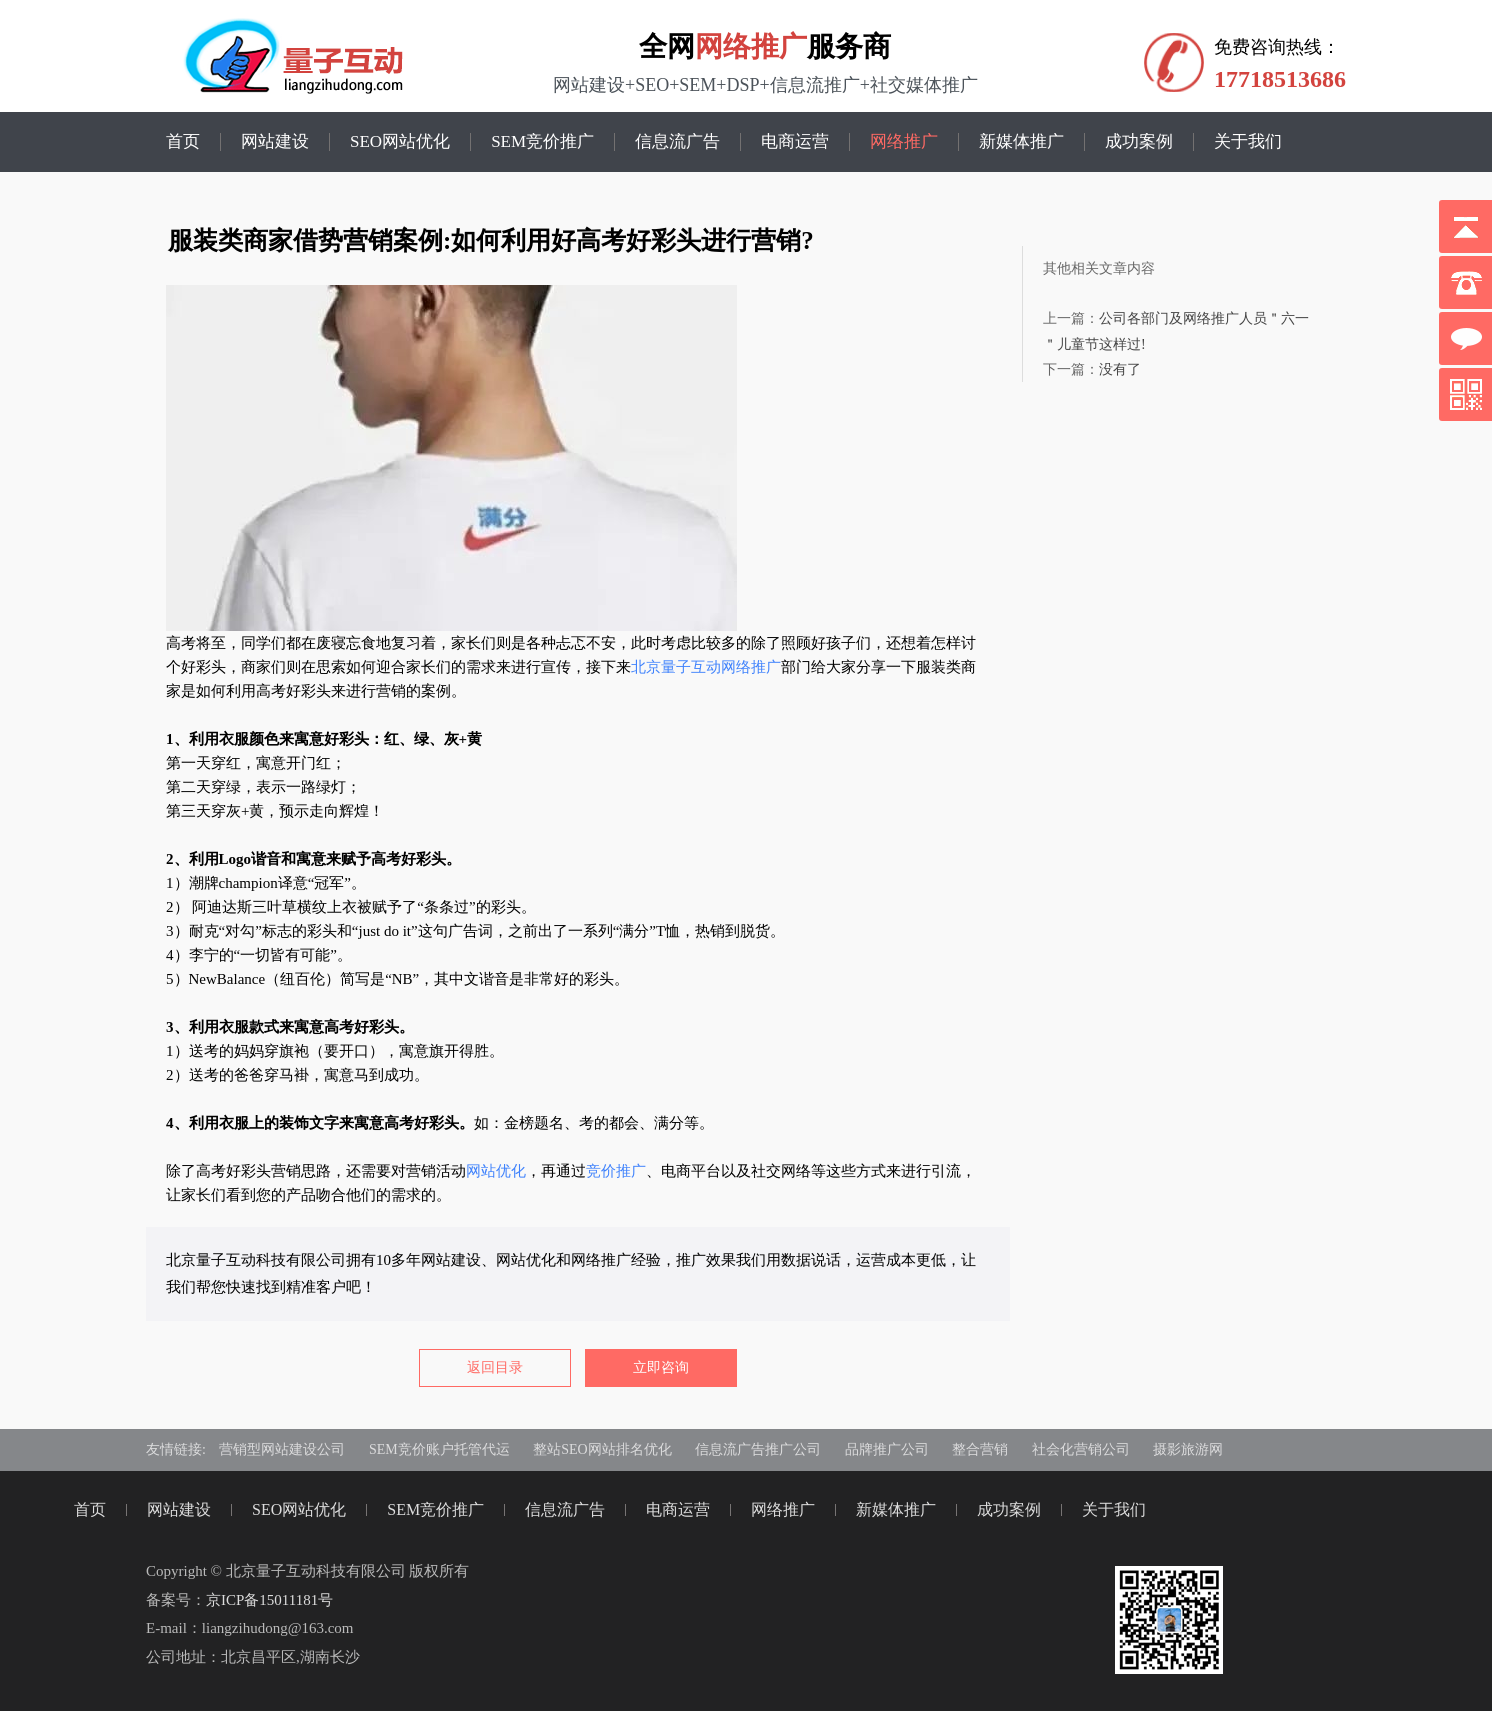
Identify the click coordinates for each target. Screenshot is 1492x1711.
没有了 (1120, 369)
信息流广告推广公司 (758, 1449)
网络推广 (751, 46)
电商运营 (795, 142)
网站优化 (496, 1171)
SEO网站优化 (400, 142)
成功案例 (1139, 142)
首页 (183, 142)
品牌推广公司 (887, 1449)
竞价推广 (616, 1171)
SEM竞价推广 (542, 142)
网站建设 (275, 142)
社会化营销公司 (1081, 1449)
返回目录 (495, 1367)
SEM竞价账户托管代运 (439, 1449)
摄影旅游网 (1188, 1449)
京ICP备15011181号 (269, 1600)
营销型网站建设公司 (282, 1449)
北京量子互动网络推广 (706, 667)
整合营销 (980, 1449)
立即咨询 (661, 1367)
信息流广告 (677, 142)
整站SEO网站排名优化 (602, 1449)
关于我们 (1248, 142)
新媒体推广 (1021, 142)
